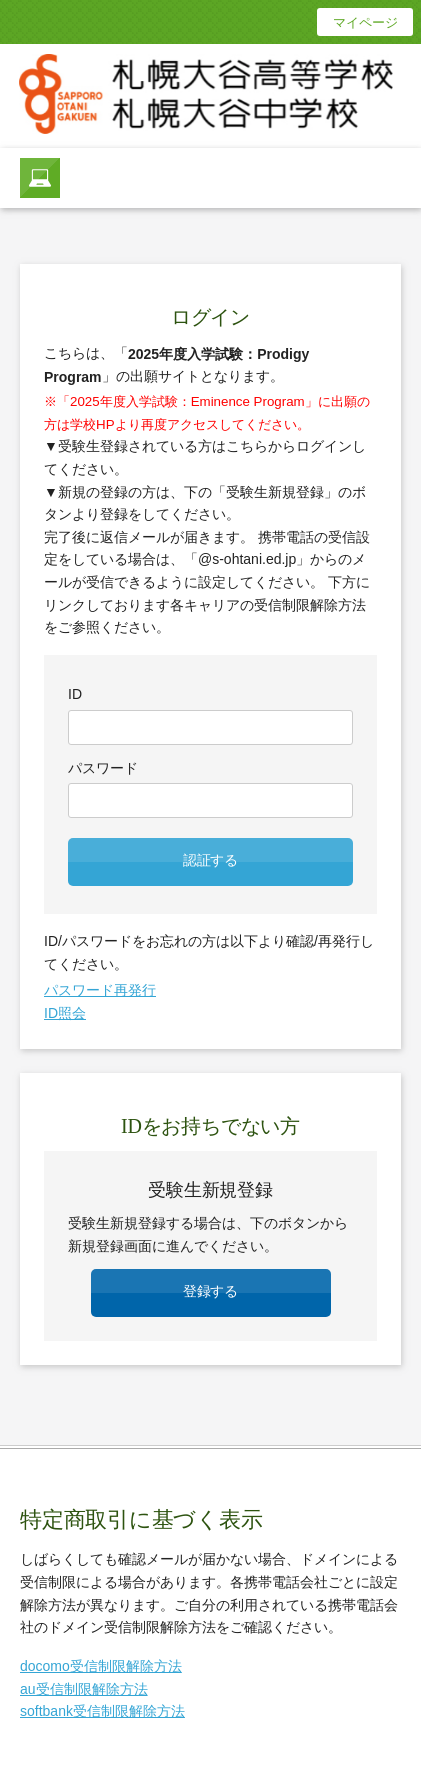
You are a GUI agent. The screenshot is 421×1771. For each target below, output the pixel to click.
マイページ (365, 22)
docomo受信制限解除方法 (101, 1666)
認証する (210, 860)
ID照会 (65, 1013)
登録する (210, 1291)
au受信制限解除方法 (84, 1689)
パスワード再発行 (100, 990)
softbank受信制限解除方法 (102, 1711)
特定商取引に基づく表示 (141, 1519)
